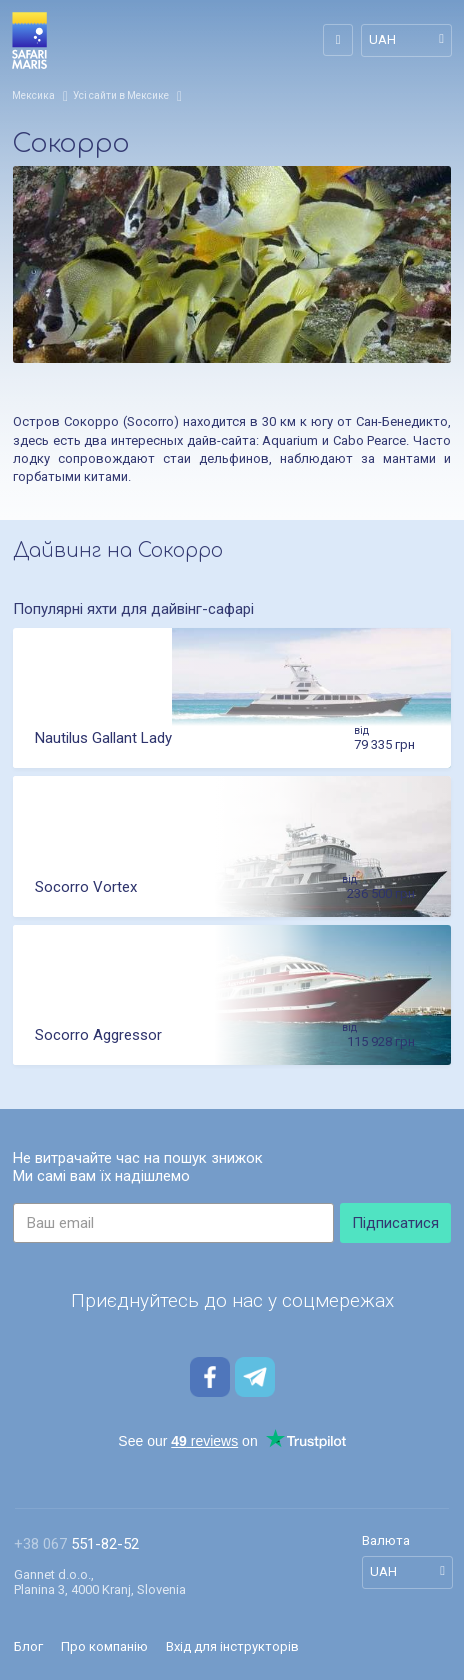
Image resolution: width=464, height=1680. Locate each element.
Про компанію (104, 1646)
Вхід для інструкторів (232, 1646)
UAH (382, 39)
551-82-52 (76, 1544)
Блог (28, 1646)
